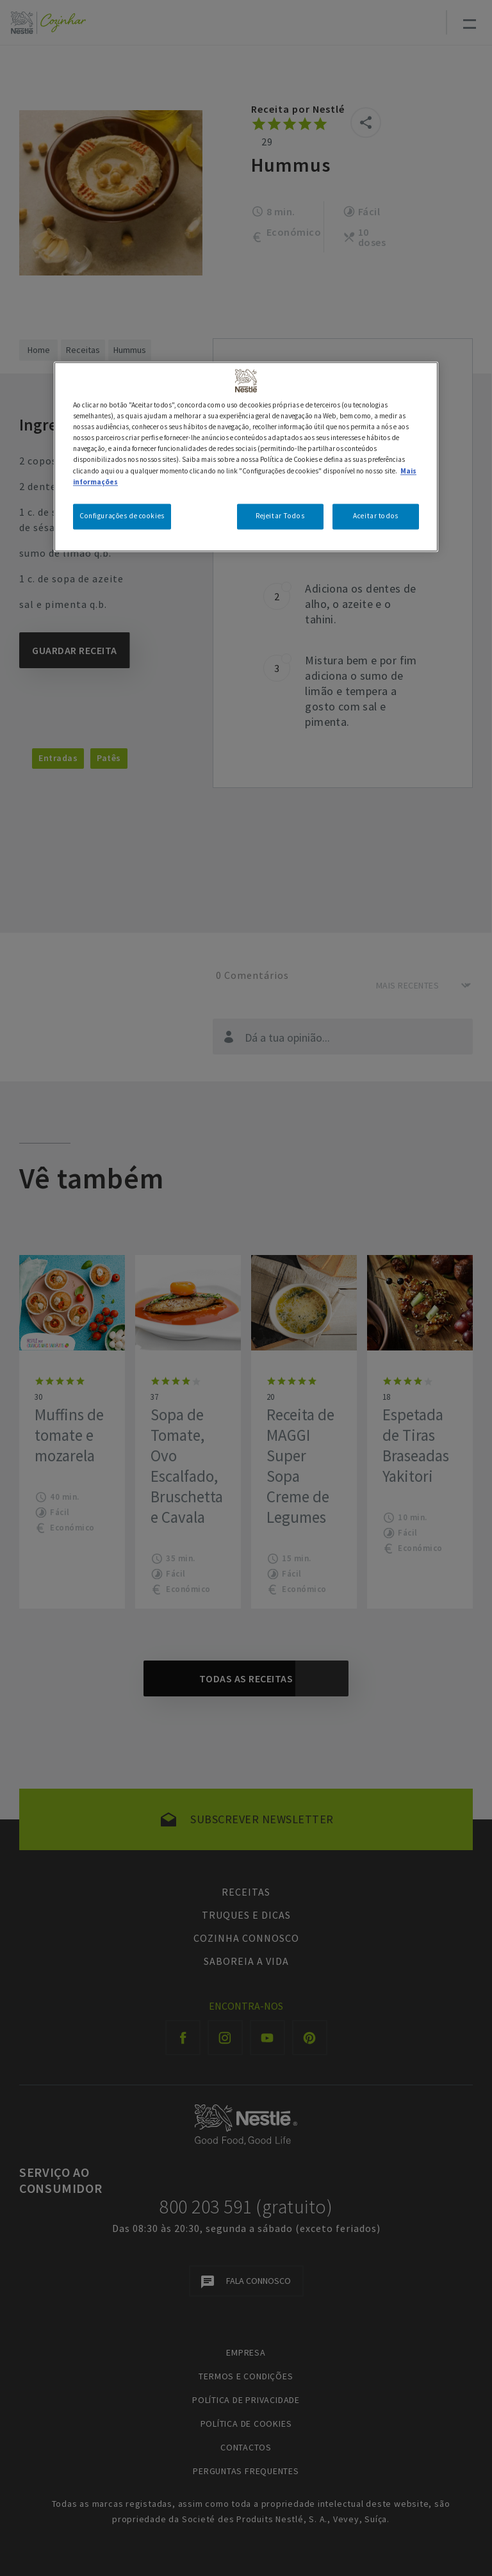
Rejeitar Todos (280, 515)
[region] (246, 457)
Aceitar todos (375, 515)
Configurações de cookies (122, 515)
